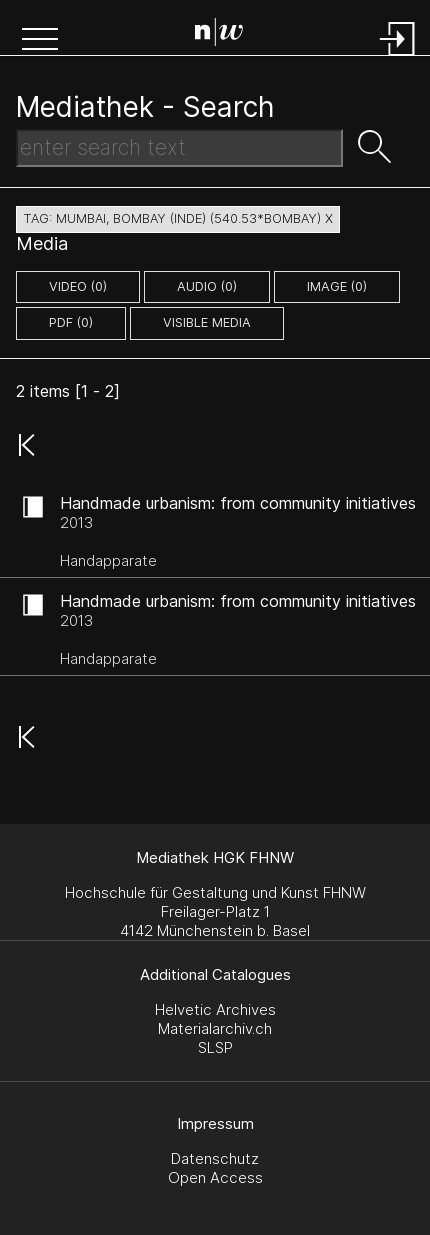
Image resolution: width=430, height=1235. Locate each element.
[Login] (398, 57)
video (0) (78, 286)
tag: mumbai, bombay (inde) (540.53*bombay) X (178, 218)
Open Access (215, 1177)
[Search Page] (219, 35)
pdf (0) (71, 322)
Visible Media (207, 322)
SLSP (215, 1047)
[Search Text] (179, 148)
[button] (40, 41)
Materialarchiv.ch (215, 1028)
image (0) (337, 286)
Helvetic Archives (215, 1009)
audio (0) (207, 286)
